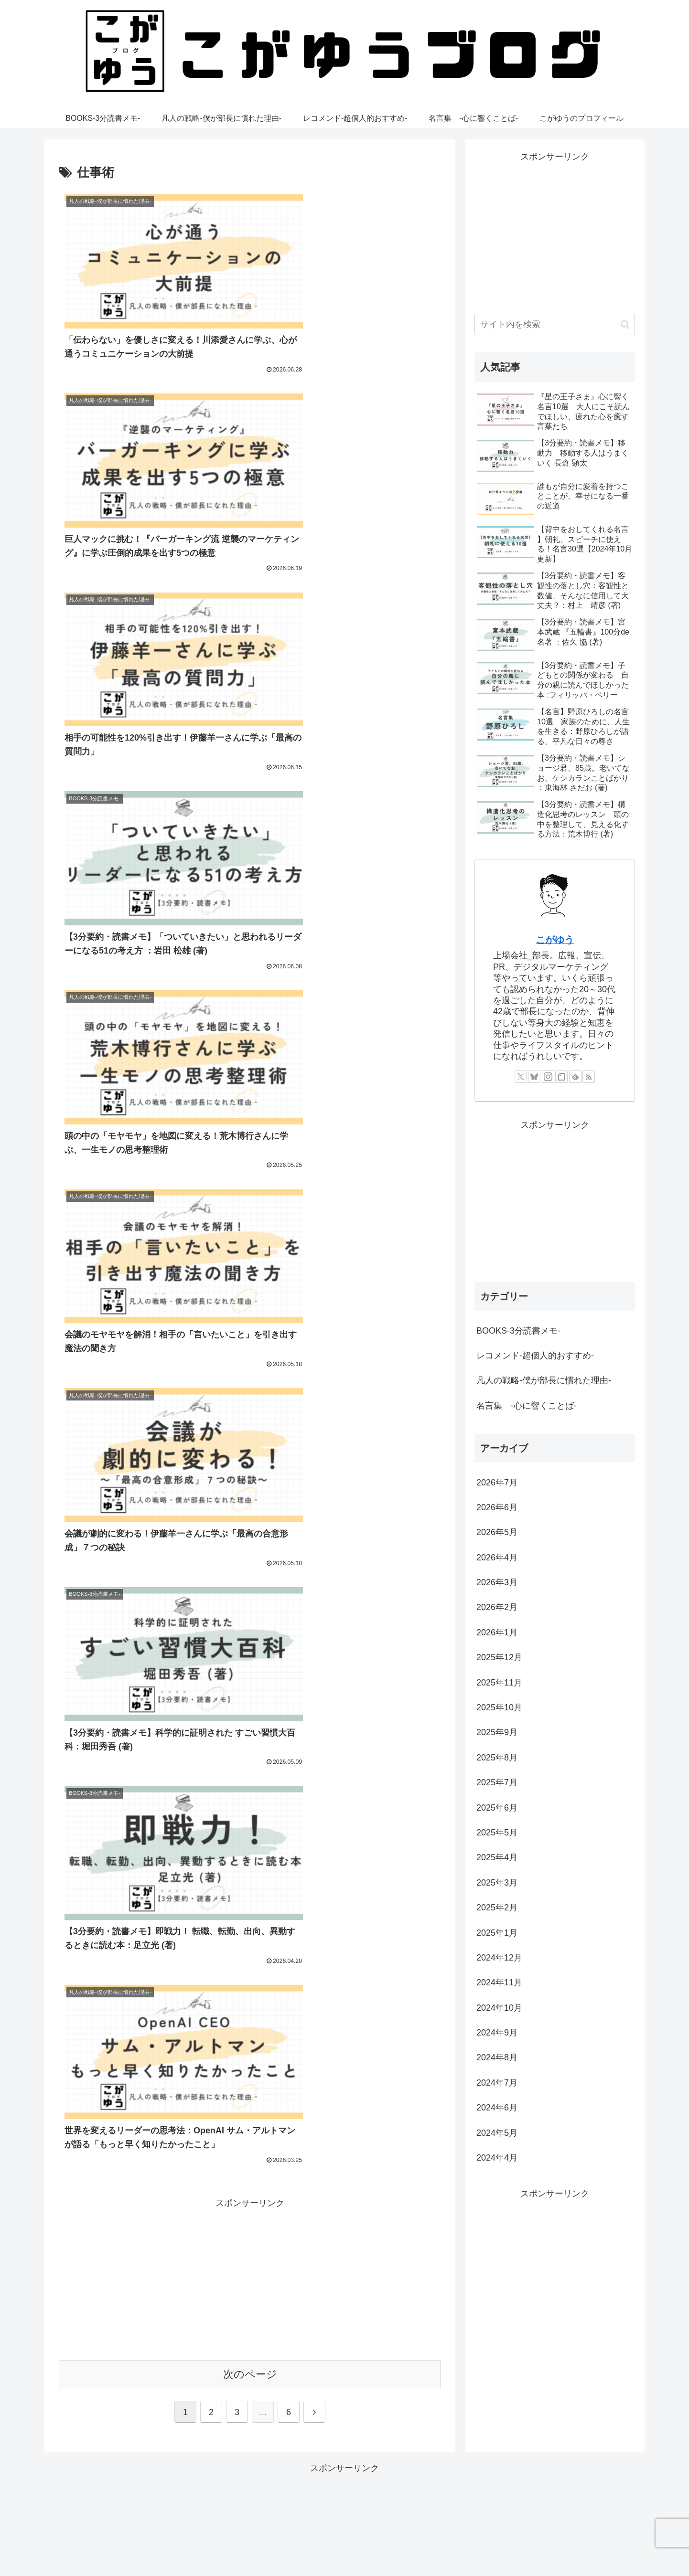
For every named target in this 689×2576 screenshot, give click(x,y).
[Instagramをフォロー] (548, 1077)
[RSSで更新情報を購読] (588, 1077)
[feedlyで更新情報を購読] (575, 1077)
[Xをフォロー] (521, 1077)
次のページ (250, 1252)
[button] (625, 324)
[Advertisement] (250, 1155)
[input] (554, 324)
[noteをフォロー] (561, 1077)
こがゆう (555, 939)
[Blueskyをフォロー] (534, 1077)
